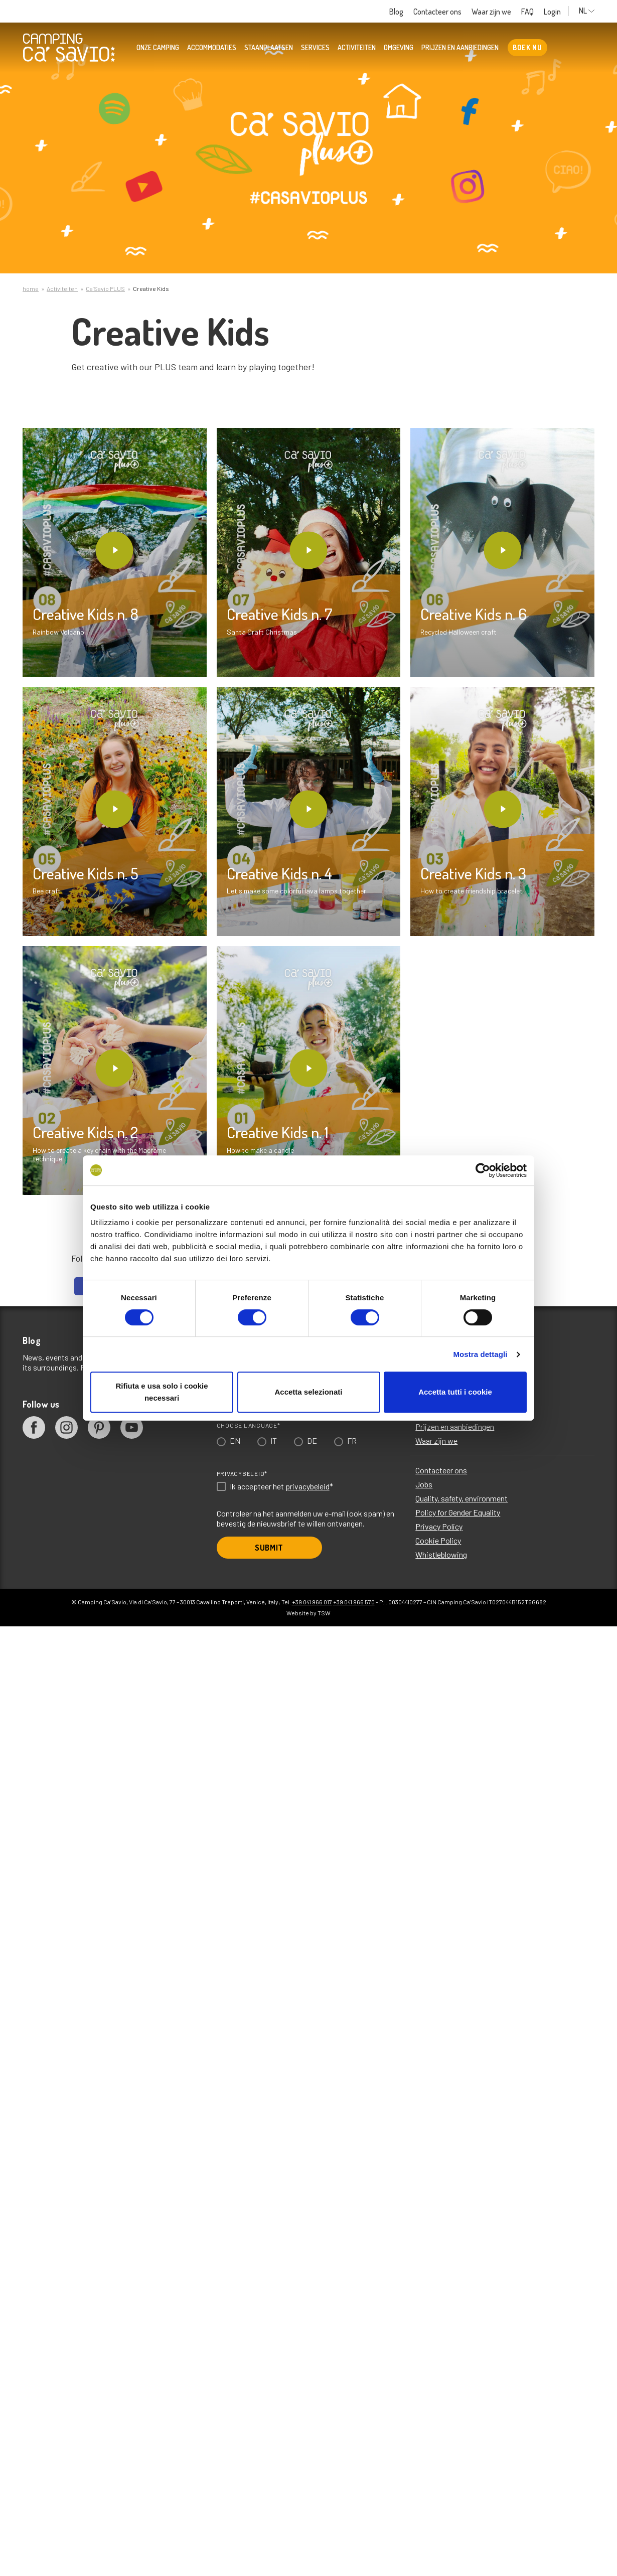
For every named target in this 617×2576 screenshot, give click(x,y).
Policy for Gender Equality (457, 1512)
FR (352, 1440)
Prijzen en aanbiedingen (460, 47)
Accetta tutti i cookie (455, 1392)
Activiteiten (357, 47)
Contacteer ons (437, 12)
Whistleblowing (441, 1554)
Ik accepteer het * (281, 1486)
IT (273, 1440)
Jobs (423, 1484)
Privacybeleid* (242, 1473)
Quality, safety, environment (461, 1498)
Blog (396, 12)
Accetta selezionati (308, 1392)
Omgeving (398, 47)
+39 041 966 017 (312, 1601)
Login (552, 12)
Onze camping (157, 47)
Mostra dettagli (480, 1354)
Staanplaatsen (268, 47)
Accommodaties (211, 47)
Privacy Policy (438, 1526)
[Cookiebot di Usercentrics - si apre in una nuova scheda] (483, 1170)
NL (586, 11)
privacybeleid (307, 1486)
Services (315, 47)
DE (312, 1440)
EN (235, 1440)
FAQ (527, 12)
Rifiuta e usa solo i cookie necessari (161, 1392)
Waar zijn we (491, 12)
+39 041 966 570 (354, 1601)
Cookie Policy (438, 1540)
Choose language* (248, 1425)
